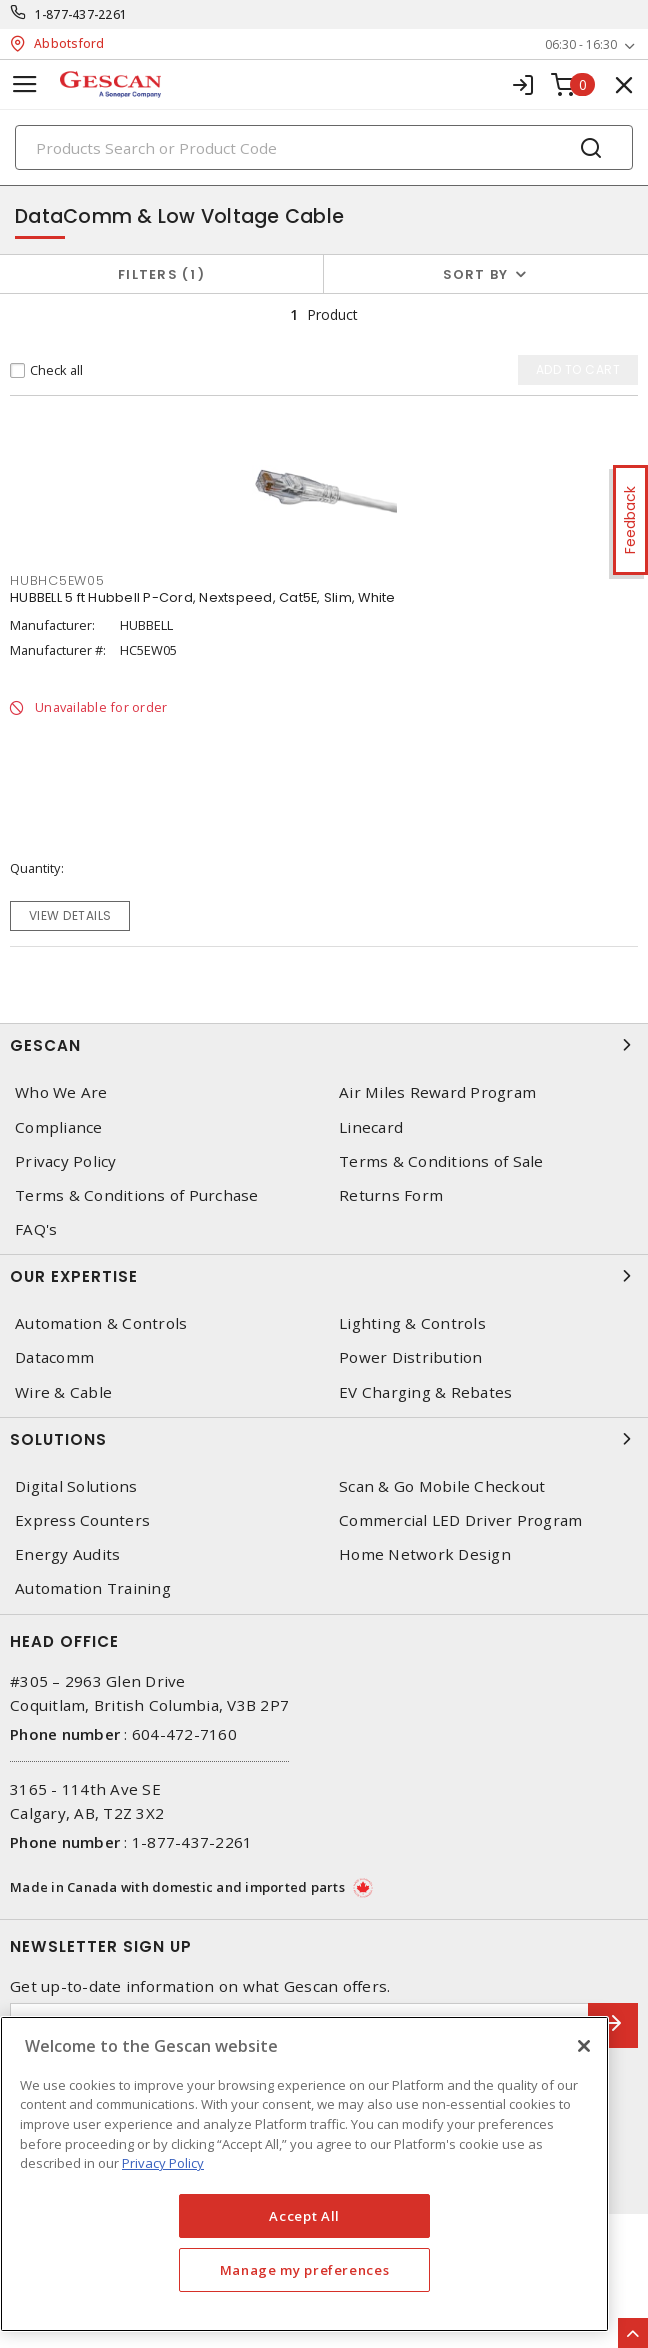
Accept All (304, 2216)
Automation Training (93, 1588)
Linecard (371, 1127)
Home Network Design (425, 1554)
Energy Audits (67, 1554)
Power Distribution (411, 1357)
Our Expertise (324, 1276)
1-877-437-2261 (81, 14)
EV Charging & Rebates (425, 1392)
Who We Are (61, 1092)
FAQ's (36, 1229)
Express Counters (82, 1520)
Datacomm (54, 1357)
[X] (584, 2046)
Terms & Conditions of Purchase (137, 1195)
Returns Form (391, 1195)
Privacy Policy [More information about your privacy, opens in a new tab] (163, 2163)
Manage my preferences (305, 2270)
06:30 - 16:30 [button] (581, 44)
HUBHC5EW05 (57, 580)
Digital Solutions (76, 1486)
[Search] (324, 147)
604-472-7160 (184, 1734)
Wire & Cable (63, 1392)
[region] (304, 2174)
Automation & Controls (101, 1323)
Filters (161, 274)
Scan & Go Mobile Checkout (442, 1486)
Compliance (59, 1127)
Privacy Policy (66, 1161)
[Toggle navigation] (25, 84)
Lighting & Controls (412, 1323)
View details (70, 915)
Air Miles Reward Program (437, 1092)
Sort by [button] (476, 274)
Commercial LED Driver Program (460, 1520)
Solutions (324, 1439)
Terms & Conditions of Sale (441, 1161)
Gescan (324, 1045)
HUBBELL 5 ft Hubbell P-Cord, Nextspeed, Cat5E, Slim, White (203, 597)
